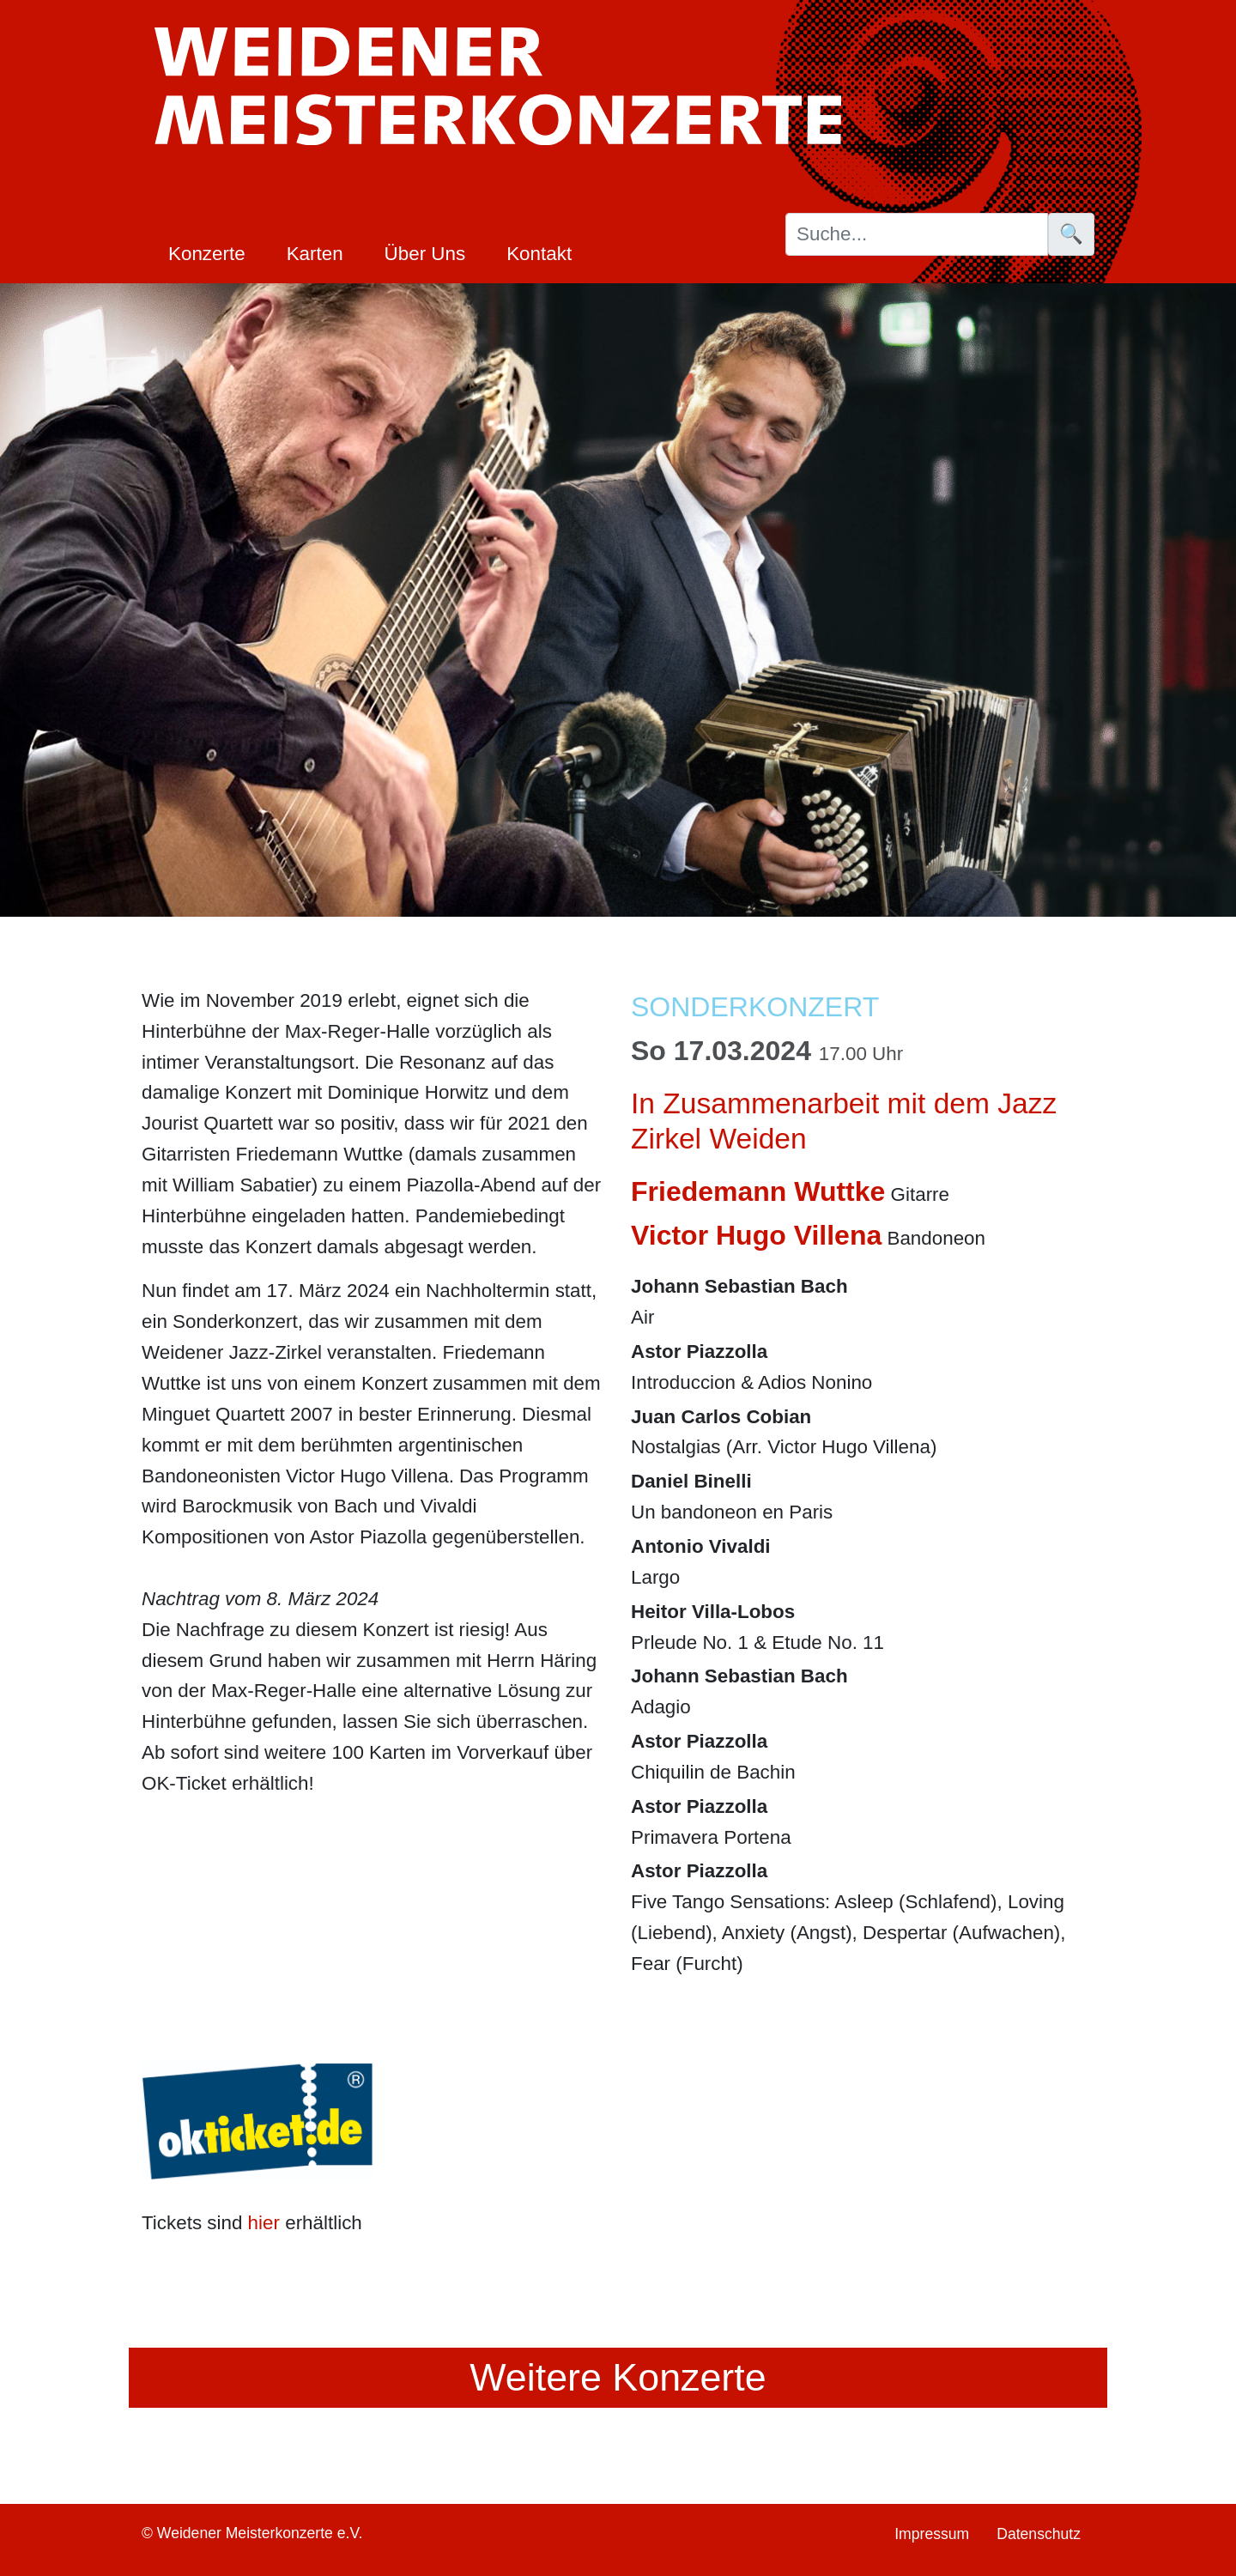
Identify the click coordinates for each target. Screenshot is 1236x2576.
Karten (315, 253)
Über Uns (425, 253)
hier (264, 2223)
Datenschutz (1039, 2534)
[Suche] (916, 234)
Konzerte (206, 253)
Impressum (931, 2534)
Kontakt (539, 253)
